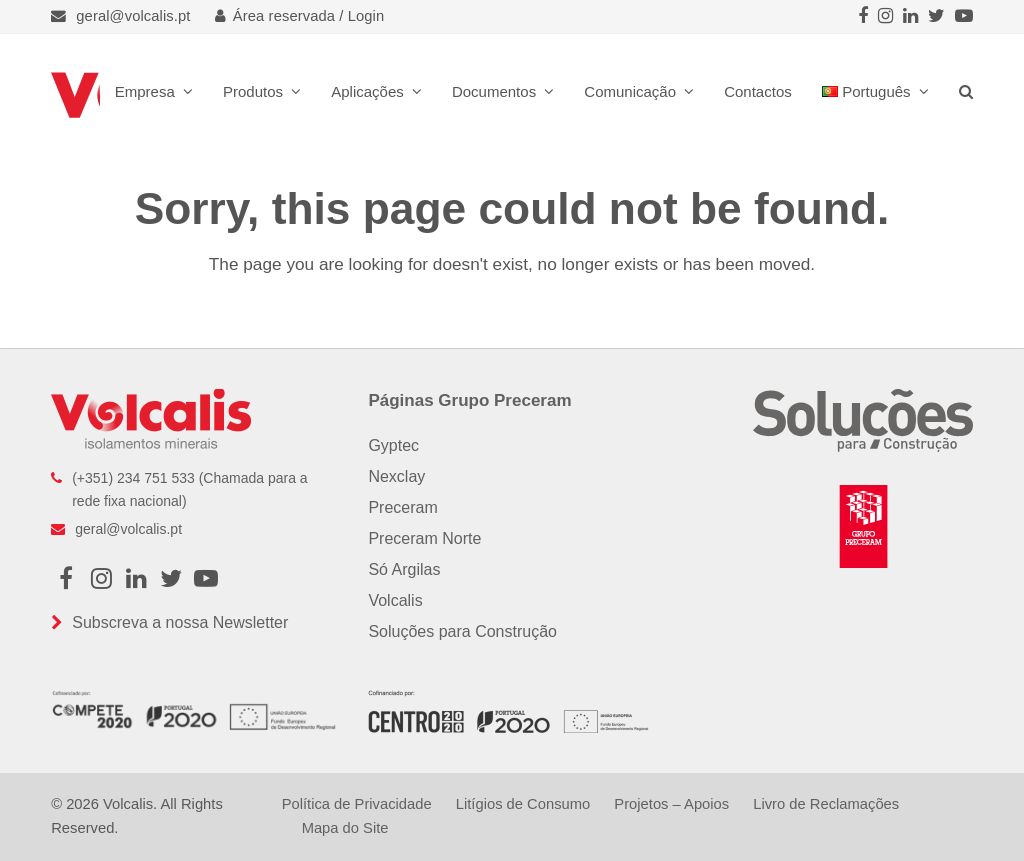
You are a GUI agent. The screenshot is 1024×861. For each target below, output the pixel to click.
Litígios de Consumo (523, 804)
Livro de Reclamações (826, 804)
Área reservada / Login (300, 16)
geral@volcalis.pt (133, 16)
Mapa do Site (345, 828)
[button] (966, 91)
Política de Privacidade (357, 804)
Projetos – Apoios (671, 804)
